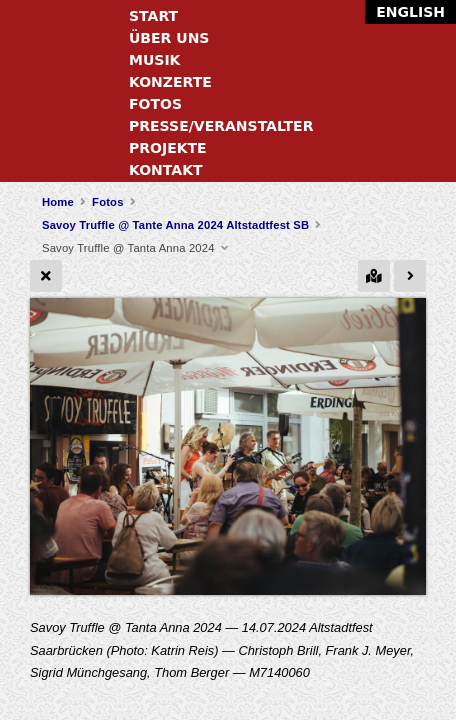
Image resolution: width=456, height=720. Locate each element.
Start (153, 16)
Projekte (168, 148)
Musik (154, 60)
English (410, 12)
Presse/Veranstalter (221, 126)
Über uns (169, 38)
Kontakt (166, 170)
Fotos (155, 104)
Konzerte (170, 82)
